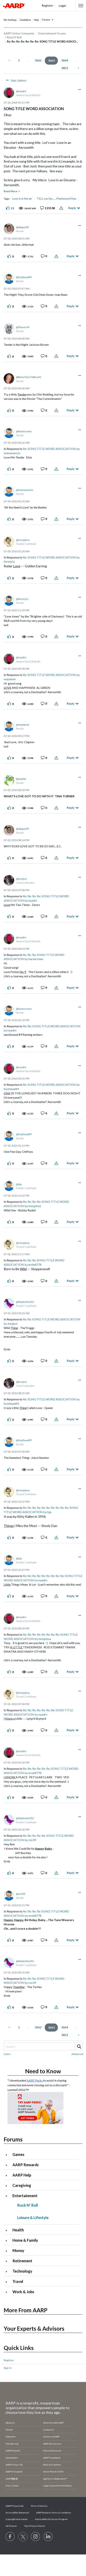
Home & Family (25, 2240)
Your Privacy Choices (34, 2525)
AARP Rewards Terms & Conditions (53, 2512)
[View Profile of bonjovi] (21, 878)
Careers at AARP (51, 2436)
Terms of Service (39, 2505)
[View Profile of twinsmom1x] (24, 489)
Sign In (8, 2367)
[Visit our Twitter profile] (23, 2536)
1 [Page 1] (19, 60)
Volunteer (11, 2436)
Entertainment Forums (52, 33)
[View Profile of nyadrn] (21, 91)
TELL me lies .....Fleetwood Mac (56, 198)
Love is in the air (22, 198)
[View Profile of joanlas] (21, 778)
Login (62, 5)
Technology (22, 2271)
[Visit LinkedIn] (48, 2536)
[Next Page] (78, 68)
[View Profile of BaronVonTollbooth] (28, 377)
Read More (10, 191)
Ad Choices (11, 2525)
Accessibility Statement (17, 2512)
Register (9, 2360)
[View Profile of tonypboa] (22, 539)
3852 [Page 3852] (64, 68)
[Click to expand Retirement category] (8, 2261)
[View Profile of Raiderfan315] (25, 1301)
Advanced (77, 2054)
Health (18, 2230)
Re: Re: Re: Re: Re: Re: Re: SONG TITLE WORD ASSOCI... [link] (42, 41)
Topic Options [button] (18, 80)
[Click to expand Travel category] (8, 2281)
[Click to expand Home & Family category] (8, 2240)
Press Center (12, 2485)
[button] (81, 5)
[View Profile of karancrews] (24, 431)
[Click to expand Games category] (8, 2154)
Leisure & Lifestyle (33, 2217)
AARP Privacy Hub (14, 2505)
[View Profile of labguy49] (22, 227)
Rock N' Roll (27, 2205)
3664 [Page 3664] (64, 60)
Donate (9, 2429)
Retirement (22, 2261)
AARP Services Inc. (52, 2443)
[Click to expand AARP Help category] (8, 2175)
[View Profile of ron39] (20, 1893)
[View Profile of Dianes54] (22, 327)
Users (7, 2054)
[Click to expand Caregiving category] (8, 2185)
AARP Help (21, 2175)
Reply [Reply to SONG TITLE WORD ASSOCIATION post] (72, 208)
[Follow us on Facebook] (10, 2536)
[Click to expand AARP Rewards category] (8, 2165)
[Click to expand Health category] (8, 2230)
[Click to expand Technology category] (8, 2271)
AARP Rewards (25, 2164)
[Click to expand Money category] (8, 2251)
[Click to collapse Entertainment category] (8, 2196)
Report (61, 208)
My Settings (10, 19)
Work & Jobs (23, 2291)
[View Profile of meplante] (22, 724)
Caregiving (21, 2185)
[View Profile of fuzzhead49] (24, 277)
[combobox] (43, 2046)
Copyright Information (17, 2519)
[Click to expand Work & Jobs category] (8, 2292)
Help (36, 19)
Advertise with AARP (53, 2422)
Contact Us (48, 2429)
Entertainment (24, 2195)
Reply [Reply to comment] (71, 256)
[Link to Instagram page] (35, 2536)
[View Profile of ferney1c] (22, 598)
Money (18, 2250)
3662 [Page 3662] (38, 60)
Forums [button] (46, 19)
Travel (17, 2281)
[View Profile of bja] (19, 1184)
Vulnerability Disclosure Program (51, 2519)
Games (18, 2154)
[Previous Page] (9, 60)
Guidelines (25, 19)
